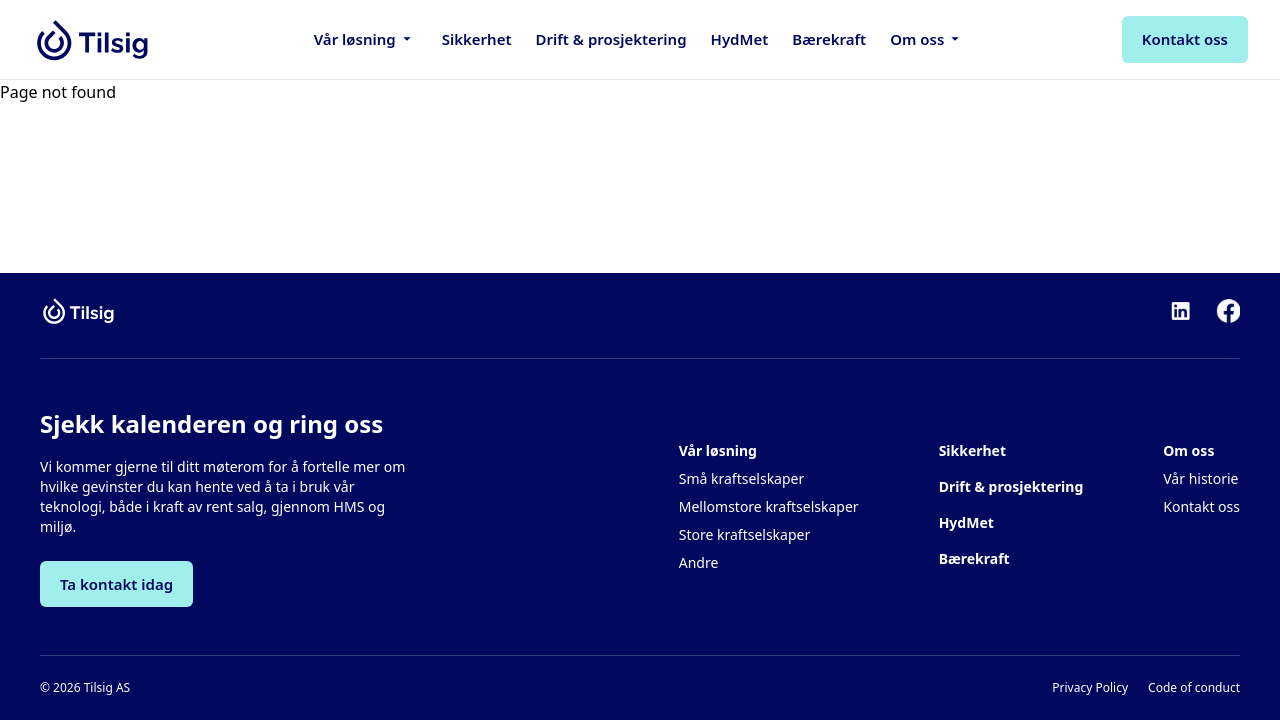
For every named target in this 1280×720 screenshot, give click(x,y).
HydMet (740, 39)
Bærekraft (829, 39)
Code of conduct (1194, 688)
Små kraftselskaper (742, 478)
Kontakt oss (1201, 506)
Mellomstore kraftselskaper (769, 506)
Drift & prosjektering (611, 39)
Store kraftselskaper (745, 534)
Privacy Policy (1090, 688)
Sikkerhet (477, 39)
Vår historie (1200, 478)
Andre (699, 562)
